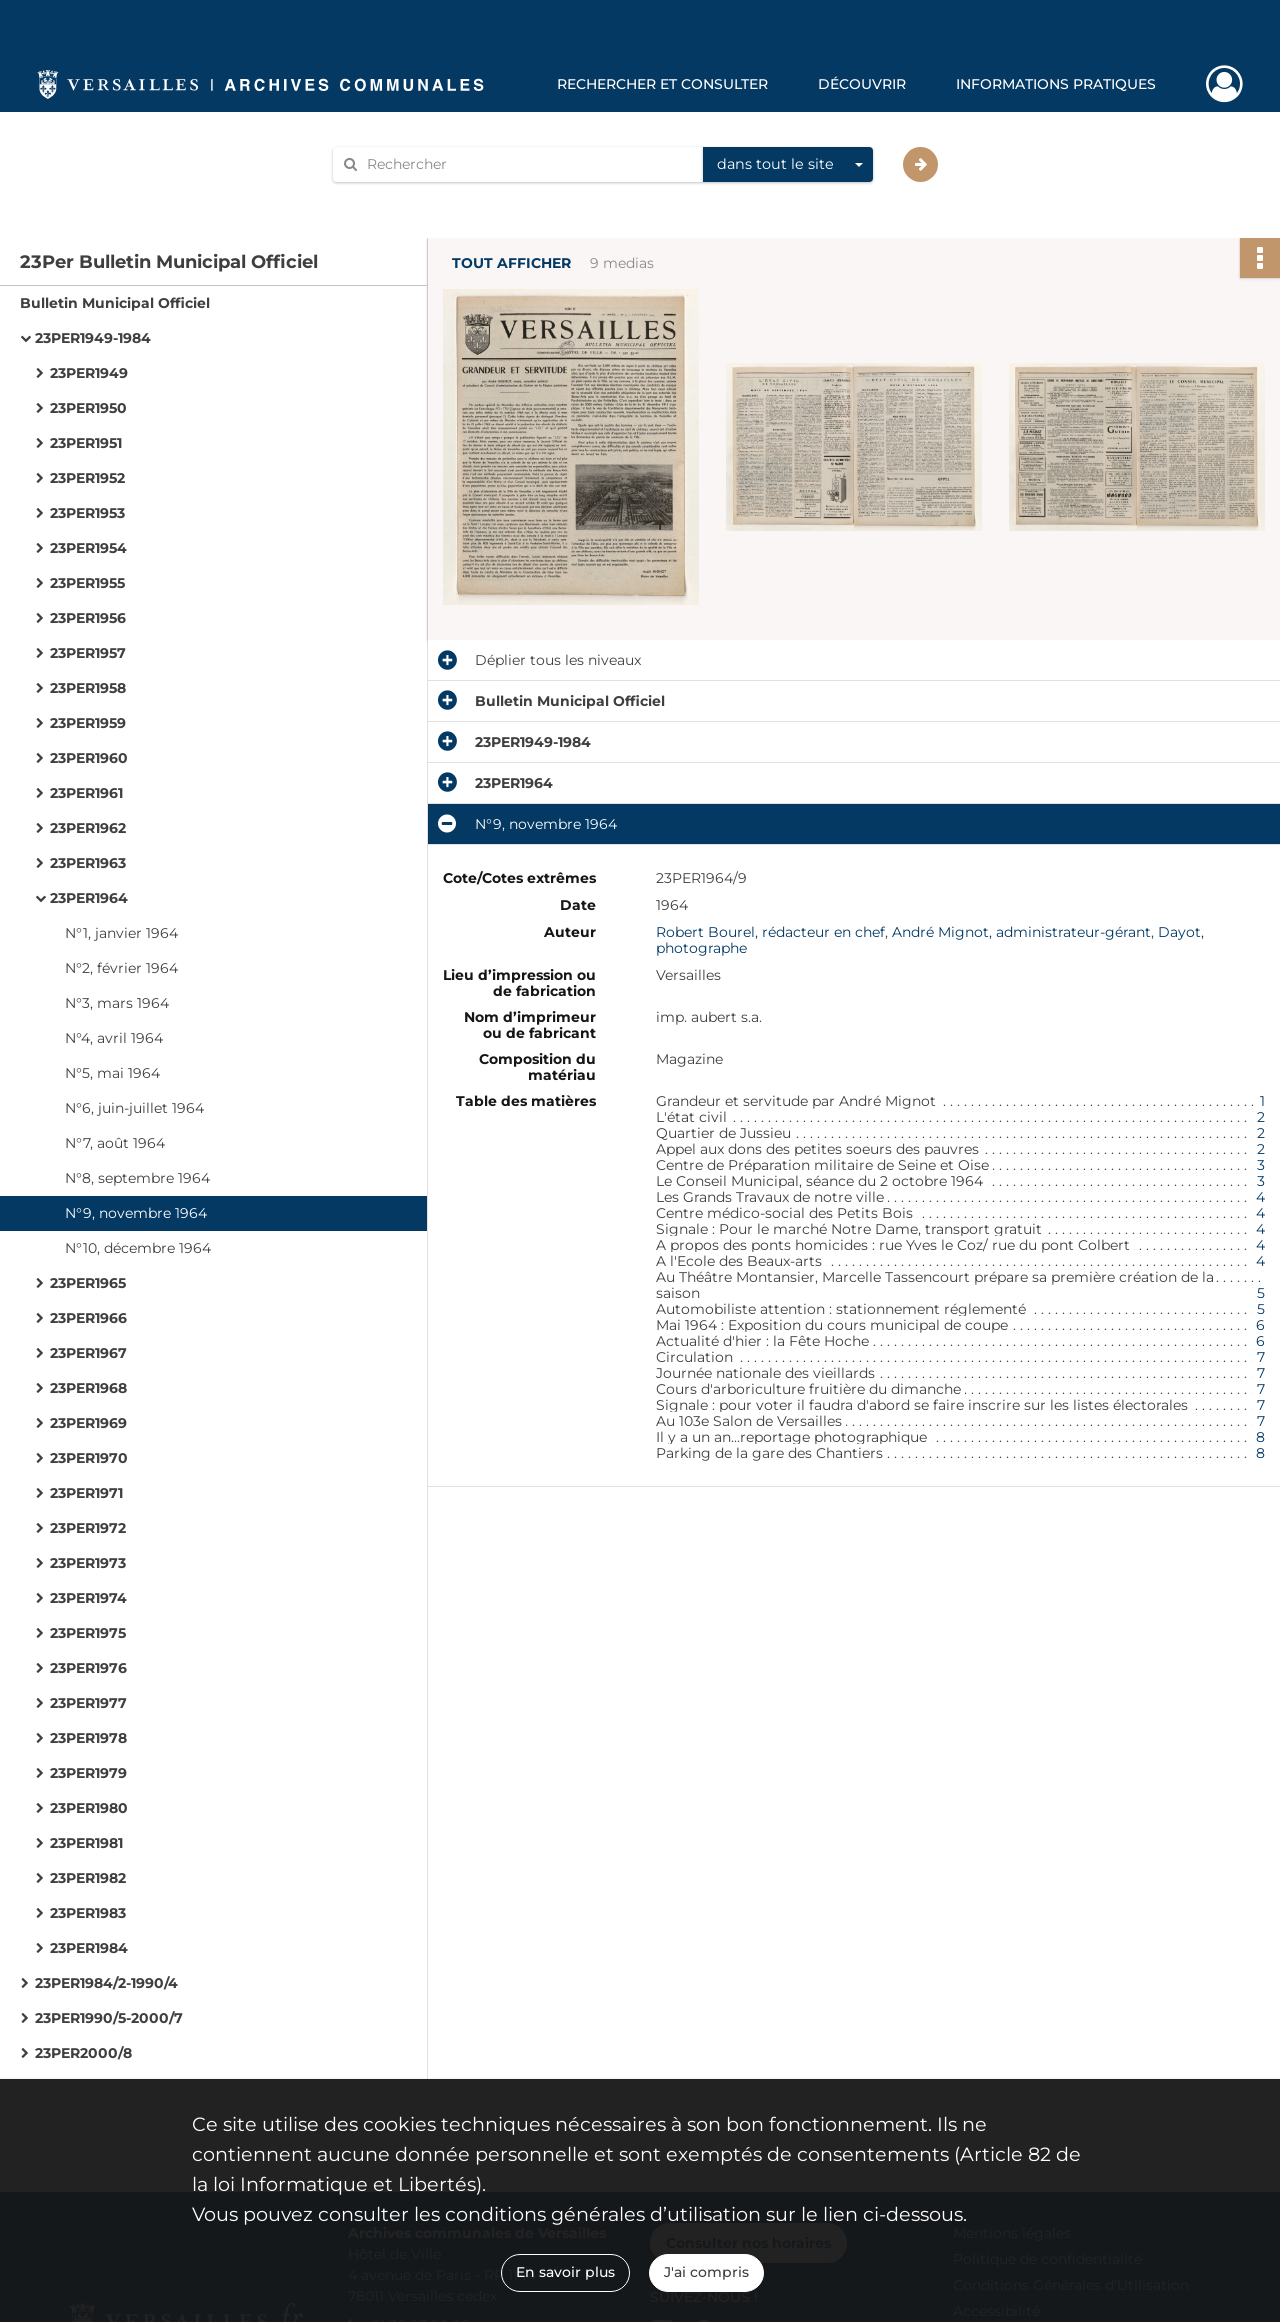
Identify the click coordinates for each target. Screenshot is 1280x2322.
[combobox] (788, 165)
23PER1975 (88, 1633)
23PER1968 (88, 1388)
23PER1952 (87, 478)
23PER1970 (89, 1458)
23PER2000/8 (83, 2053)
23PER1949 (89, 373)
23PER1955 (87, 583)
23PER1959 (88, 723)
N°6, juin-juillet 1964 (134, 1108)
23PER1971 (86, 1493)
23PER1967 (88, 1353)
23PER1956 (88, 618)
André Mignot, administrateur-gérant (1021, 932)
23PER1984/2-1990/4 (106, 1983)
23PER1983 (88, 1913)
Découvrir (862, 84)
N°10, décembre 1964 (138, 1248)
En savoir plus (565, 2272)
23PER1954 (88, 548)
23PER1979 (88, 1773)
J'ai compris (706, 2272)
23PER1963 (88, 863)
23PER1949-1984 (93, 338)
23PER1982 (88, 1878)
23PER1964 (89, 898)
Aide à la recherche (412, 198)
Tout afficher (511, 263)
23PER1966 (88, 1318)
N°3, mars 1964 (117, 1003)
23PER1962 (88, 828)
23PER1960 (89, 758)
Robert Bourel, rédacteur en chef (770, 932)
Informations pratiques (1056, 84)
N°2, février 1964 (121, 968)
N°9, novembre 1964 (136, 1213)
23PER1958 (88, 688)
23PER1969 (88, 1423)
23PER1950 (88, 408)
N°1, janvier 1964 (121, 933)
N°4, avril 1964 (114, 1038)
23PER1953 (87, 513)
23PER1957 (88, 653)
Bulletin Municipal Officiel (115, 303)
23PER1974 (88, 1598)
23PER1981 (86, 1843)
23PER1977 (88, 1703)
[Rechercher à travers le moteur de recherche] (528, 164)
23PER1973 (88, 1563)
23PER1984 (89, 1948)
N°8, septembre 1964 (137, 1178)
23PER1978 (88, 1738)
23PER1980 (89, 1808)
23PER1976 (88, 1668)
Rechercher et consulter (662, 84)
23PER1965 (88, 1283)
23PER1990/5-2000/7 (109, 2018)
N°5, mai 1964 (112, 1073)
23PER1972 (88, 1528)
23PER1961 (86, 793)
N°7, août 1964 (115, 1143)
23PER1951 (86, 443)
